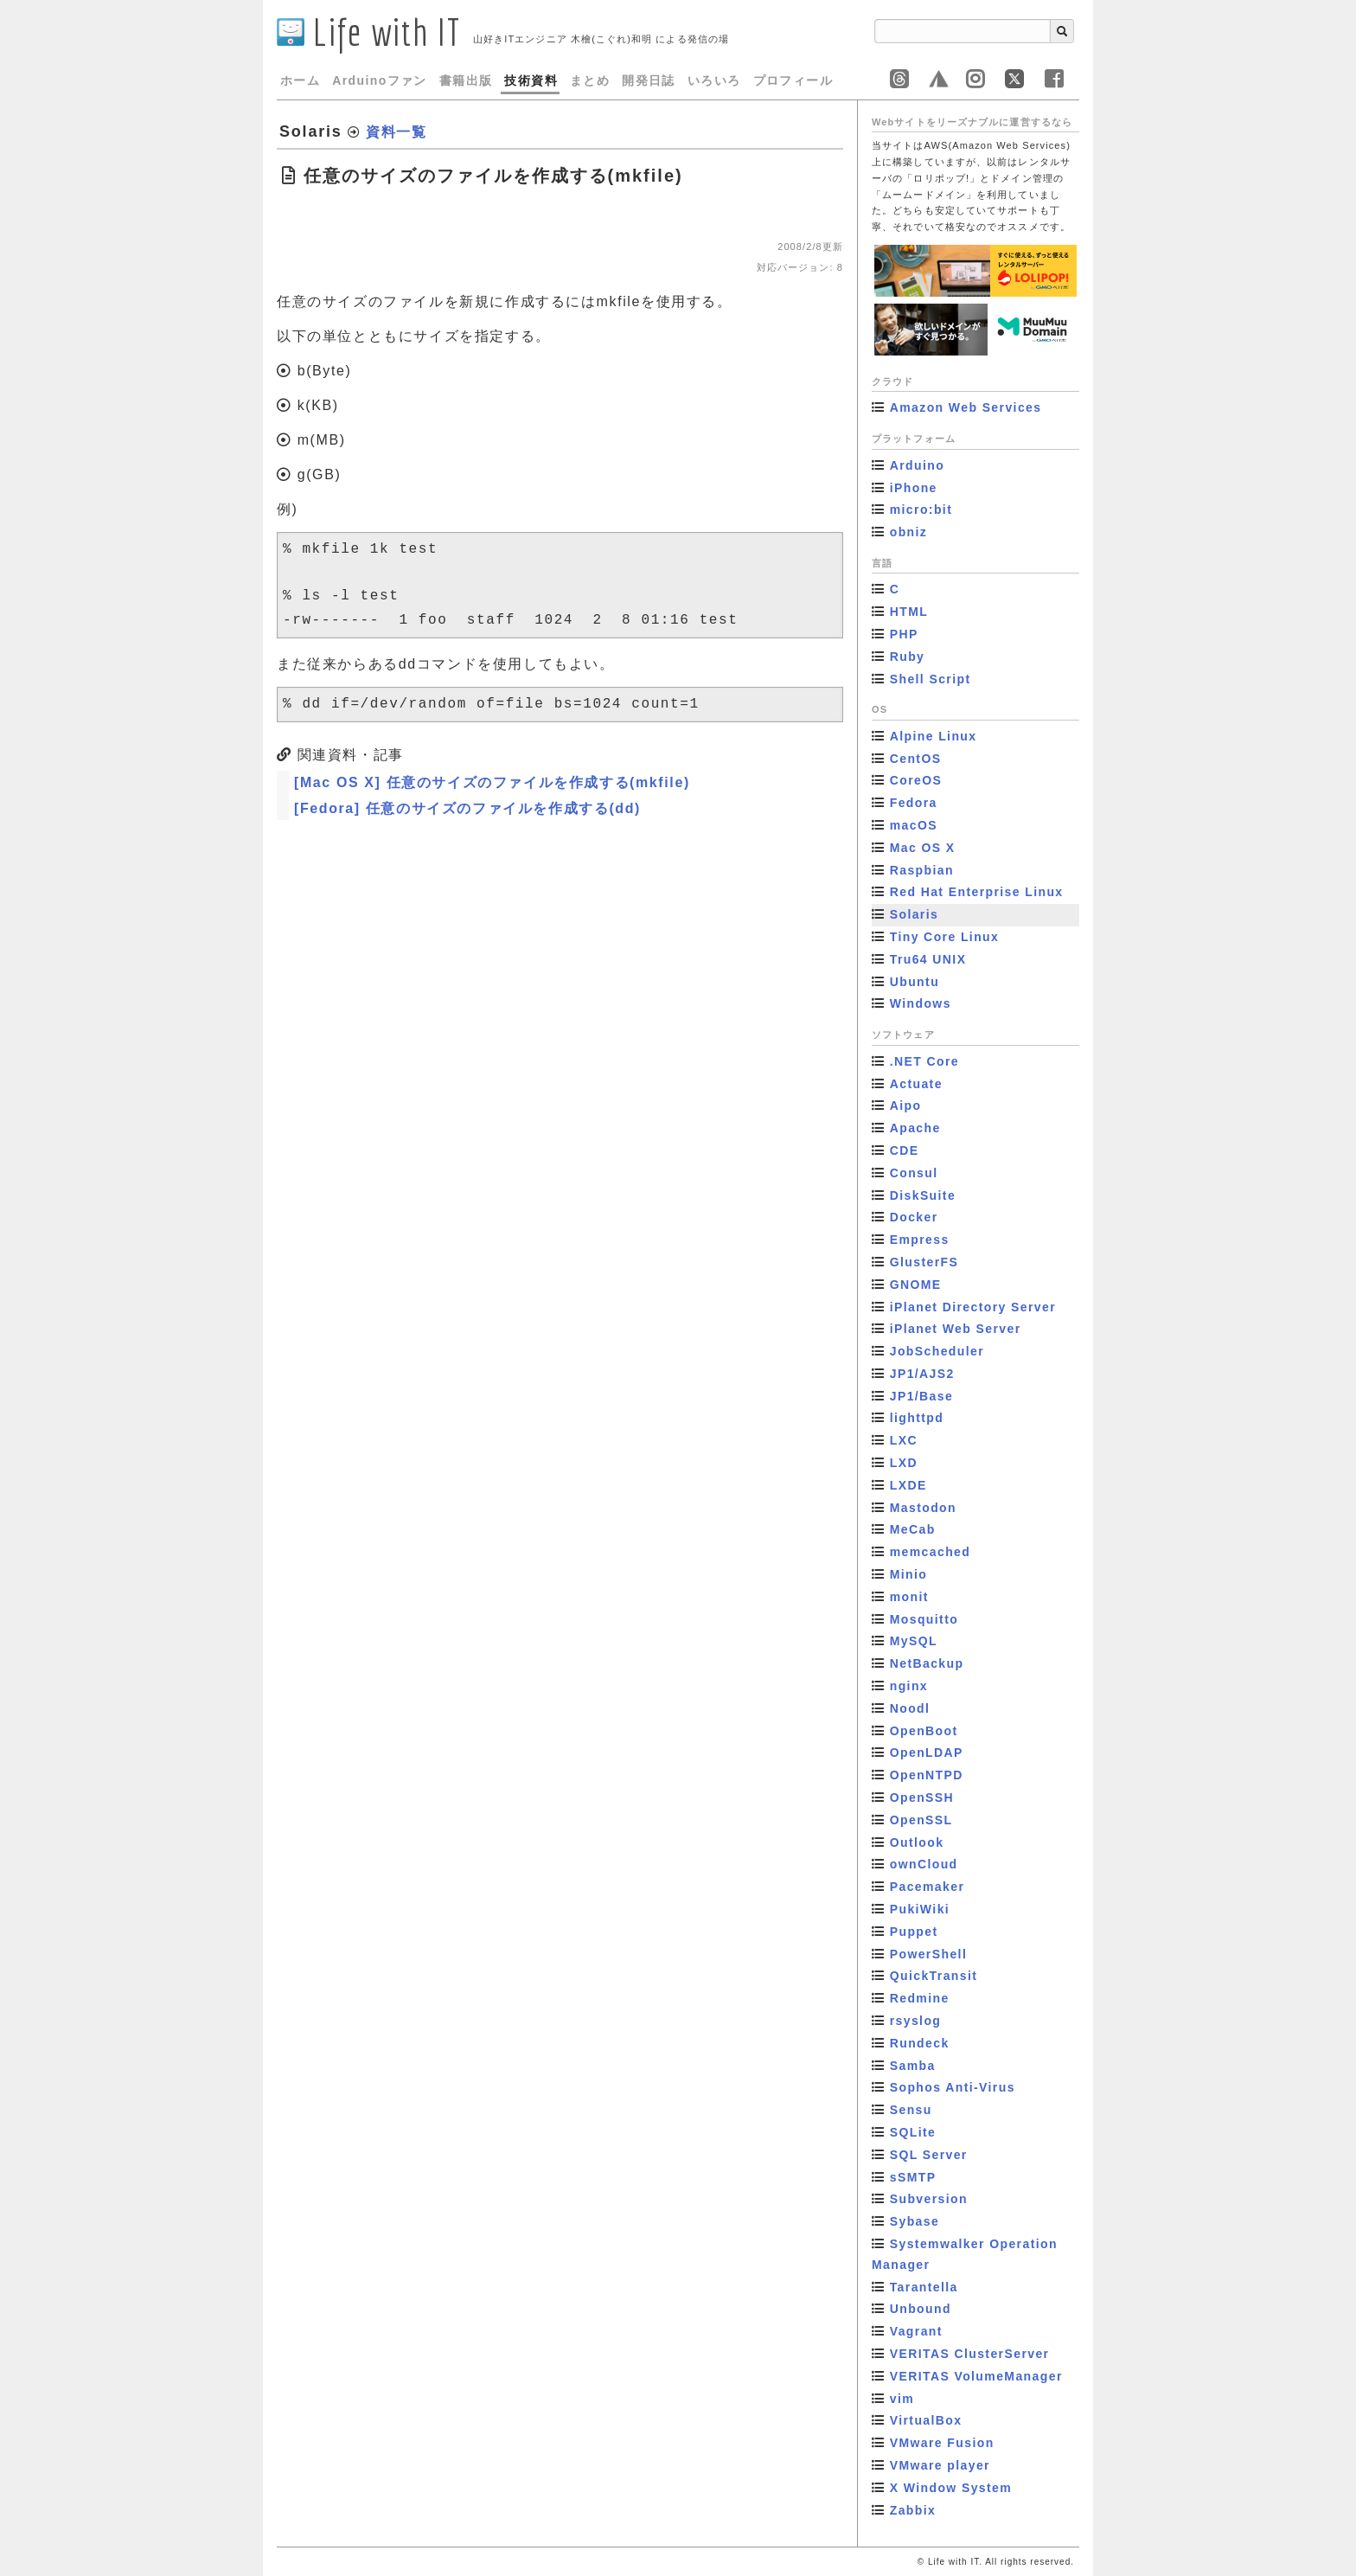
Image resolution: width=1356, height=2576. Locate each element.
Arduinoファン (379, 80)
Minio (909, 1574)
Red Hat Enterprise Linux (977, 892)
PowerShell (928, 1954)
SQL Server (929, 2155)
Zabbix (913, 2510)
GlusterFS (924, 1262)
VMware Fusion (942, 2443)
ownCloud (924, 1864)
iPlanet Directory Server (973, 1307)
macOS (913, 825)
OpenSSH (922, 1797)
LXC (904, 1440)
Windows (920, 1003)
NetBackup (927, 1663)
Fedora (913, 803)
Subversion (929, 2199)
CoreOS (916, 780)
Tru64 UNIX (928, 959)
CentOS (916, 759)
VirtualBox (926, 2420)
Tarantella (924, 2287)
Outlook (917, 1842)
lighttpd (917, 1418)
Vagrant (916, 2331)
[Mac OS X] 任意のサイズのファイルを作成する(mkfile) (492, 782)
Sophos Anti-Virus (952, 2087)
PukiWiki (920, 1909)
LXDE (908, 1485)
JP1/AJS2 (922, 1374)
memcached (930, 1552)
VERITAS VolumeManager (976, 2376)
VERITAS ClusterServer (970, 2354)
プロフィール (793, 80)
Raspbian (922, 870)
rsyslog (916, 2021)
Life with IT (369, 32)
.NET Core (924, 1061)
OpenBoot (924, 1731)
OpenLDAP (926, 1752)
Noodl (910, 1708)
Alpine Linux (933, 736)
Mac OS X (923, 848)
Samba (913, 2066)
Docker (914, 1217)
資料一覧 (396, 132)
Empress (920, 1239)
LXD (904, 1463)
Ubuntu (914, 982)
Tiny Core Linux (945, 937)
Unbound (920, 2309)
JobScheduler (937, 1351)
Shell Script (930, 679)
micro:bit (921, 509)
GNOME (916, 1284)
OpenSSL (921, 1820)
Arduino (917, 465)
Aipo (906, 1105)
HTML (909, 611)
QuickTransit (934, 1976)
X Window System (951, 2488)
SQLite (913, 2132)
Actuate (916, 1084)
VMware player (940, 2465)
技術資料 (531, 80)
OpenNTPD (926, 1775)
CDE (904, 1150)
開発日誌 (648, 80)
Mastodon (923, 1508)
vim (902, 2399)
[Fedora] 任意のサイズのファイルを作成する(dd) (467, 808)
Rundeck (920, 2043)
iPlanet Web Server (955, 1329)
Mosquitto (924, 1619)
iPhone (913, 488)
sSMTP (913, 2177)
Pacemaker (927, 1887)
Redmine (920, 1998)
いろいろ (714, 80)
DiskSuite (923, 1195)
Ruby (907, 656)
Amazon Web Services (966, 407)
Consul (914, 1173)
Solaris (914, 914)
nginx (909, 1686)
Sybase (914, 2221)
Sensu (911, 2110)
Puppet (914, 1931)
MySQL (913, 1641)
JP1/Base (921, 1396)
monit (909, 1597)
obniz (909, 532)
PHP (904, 634)
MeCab (913, 1529)
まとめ (590, 80)
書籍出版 (466, 80)
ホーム (300, 80)
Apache (915, 1128)
